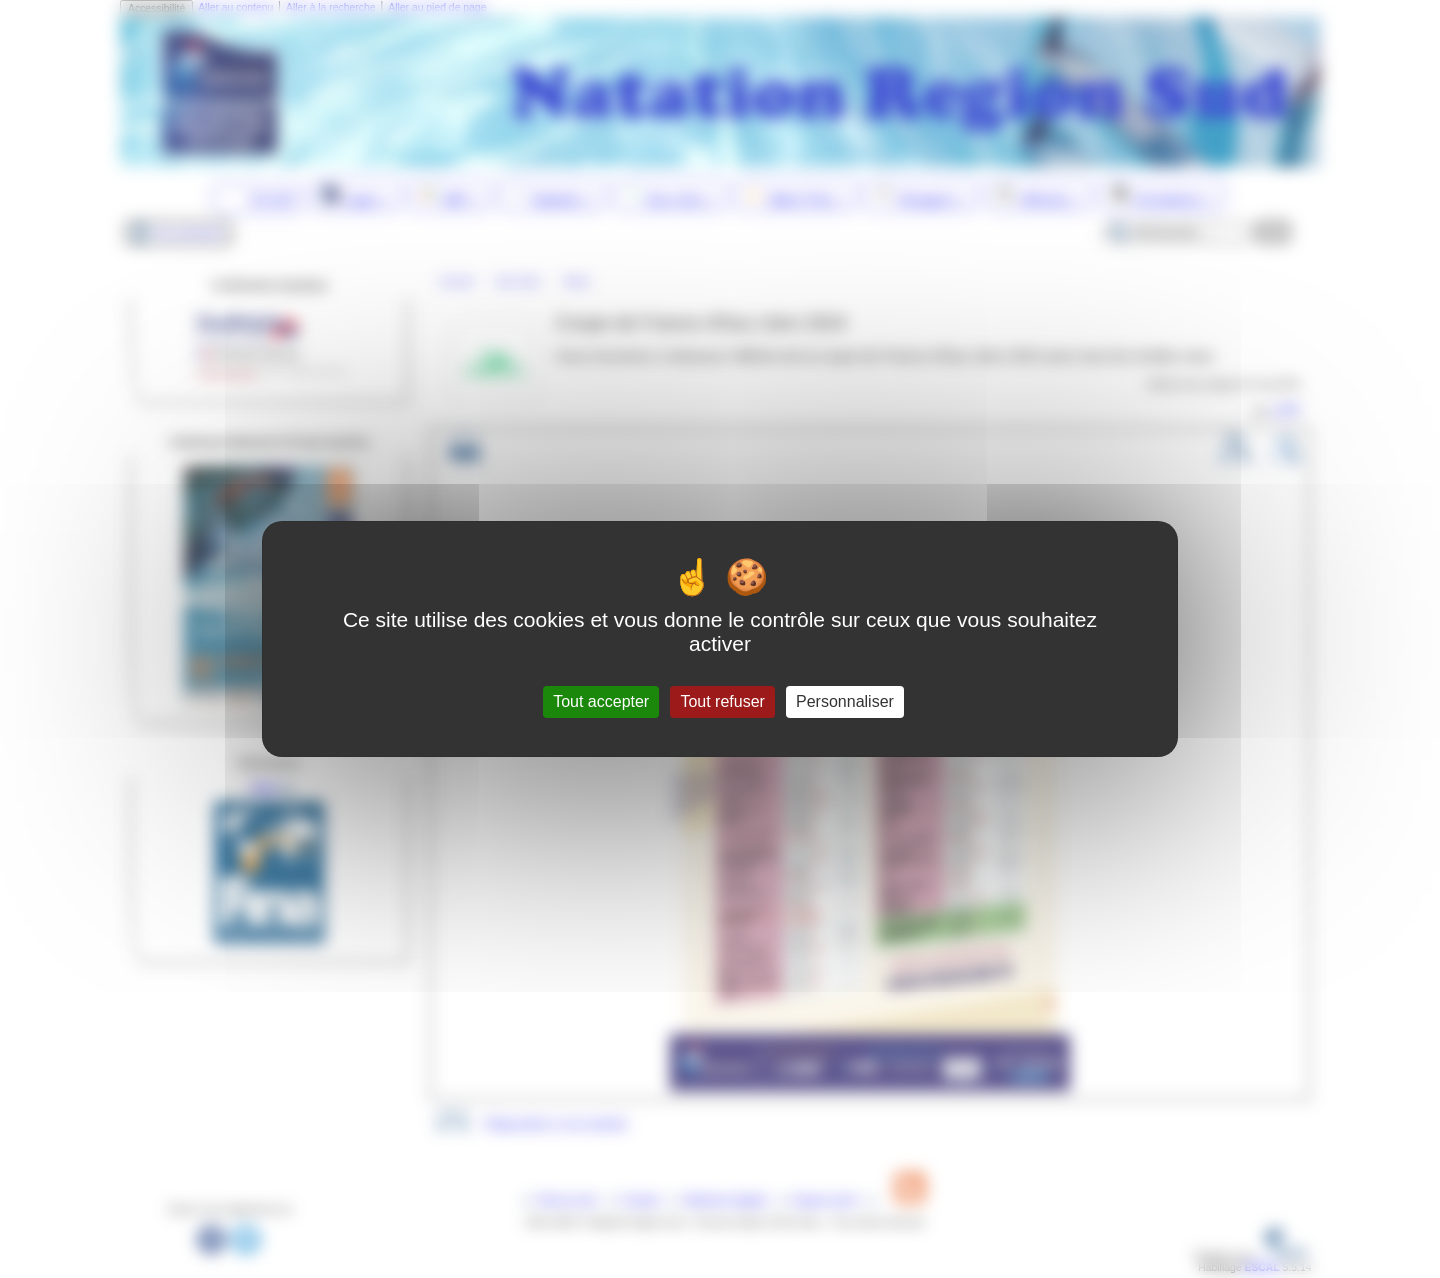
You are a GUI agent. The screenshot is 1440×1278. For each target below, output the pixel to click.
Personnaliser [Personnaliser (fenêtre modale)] (845, 701)
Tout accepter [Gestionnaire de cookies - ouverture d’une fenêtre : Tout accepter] (601, 701)
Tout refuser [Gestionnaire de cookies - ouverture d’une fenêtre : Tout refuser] (722, 701)
